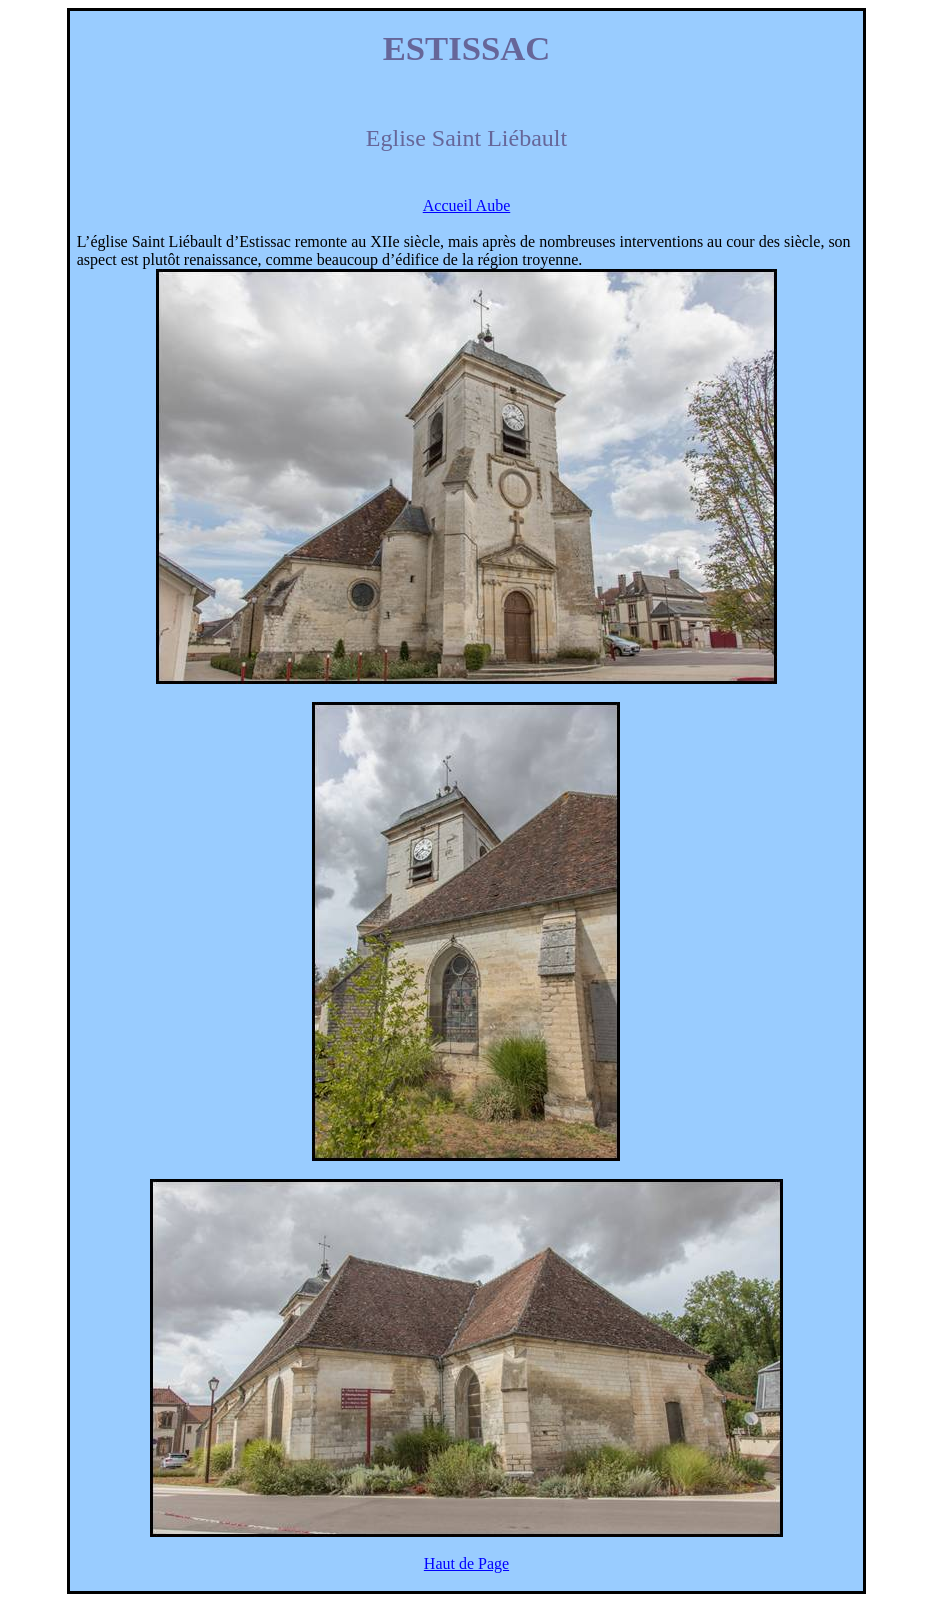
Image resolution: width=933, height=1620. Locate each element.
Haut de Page (466, 1563)
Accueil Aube (467, 205)
